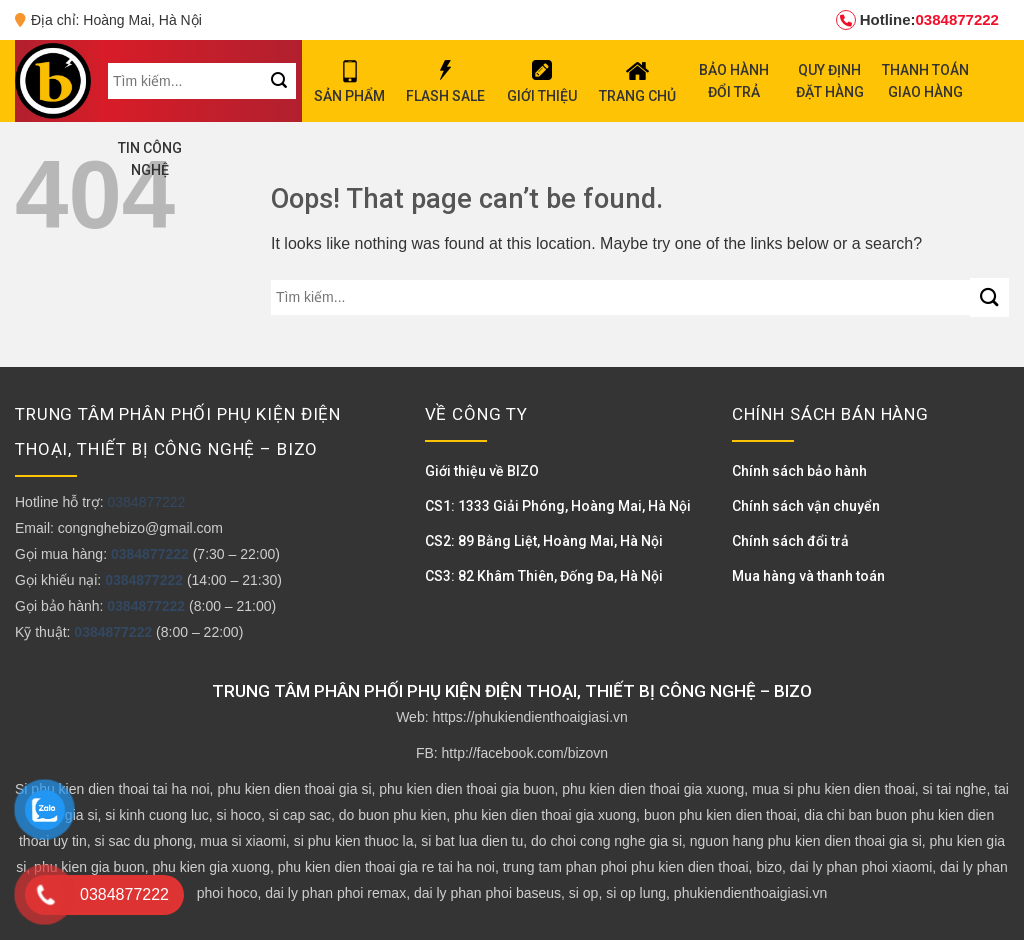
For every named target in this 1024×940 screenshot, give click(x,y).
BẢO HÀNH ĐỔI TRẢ (734, 81)
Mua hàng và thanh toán (808, 576)
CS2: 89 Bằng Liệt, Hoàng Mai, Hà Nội (544, 541)
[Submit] (989, 297)
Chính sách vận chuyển (806, 506)
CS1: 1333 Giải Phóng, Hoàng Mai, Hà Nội (558, 506)
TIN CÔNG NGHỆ (150, 159)
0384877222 (917, 20)
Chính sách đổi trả (790, 541)
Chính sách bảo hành (799, 471)
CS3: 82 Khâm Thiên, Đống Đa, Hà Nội (544, 576)
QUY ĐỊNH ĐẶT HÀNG (830, 81)
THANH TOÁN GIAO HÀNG (925, 81)
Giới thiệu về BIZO (482, 471)
